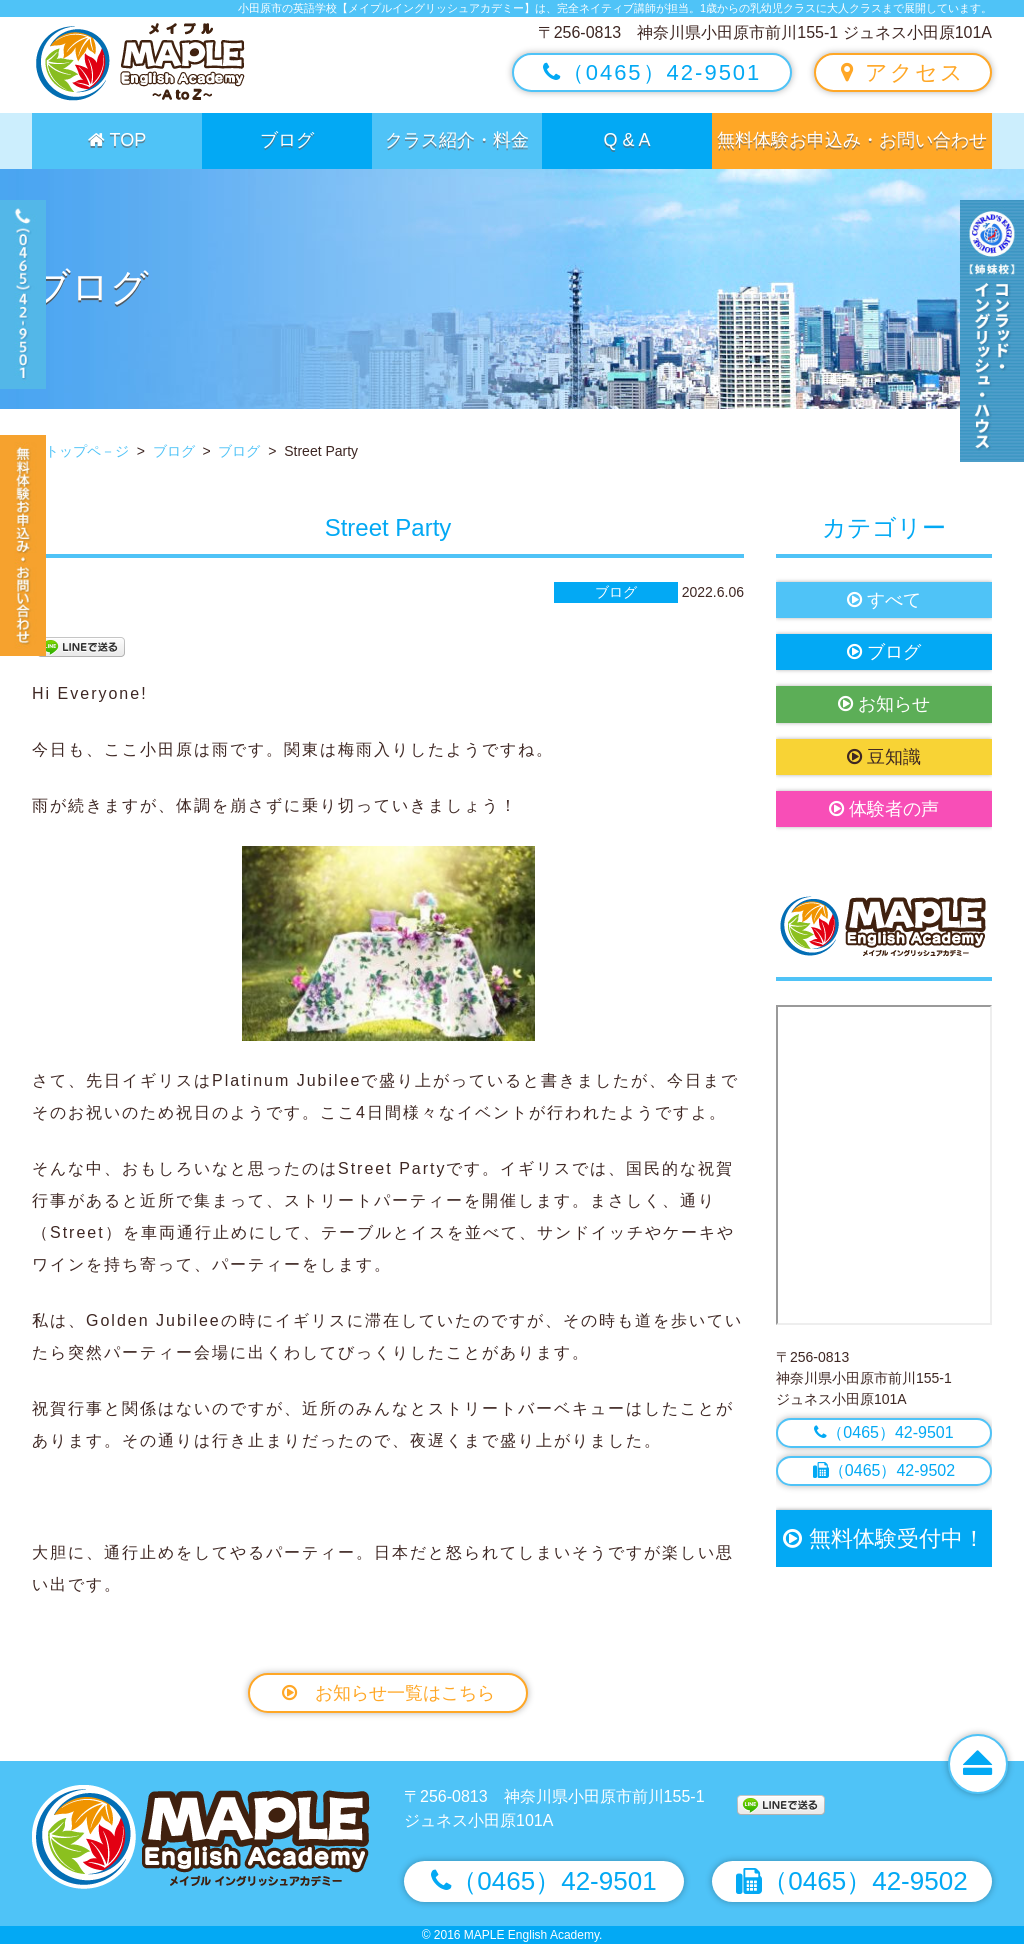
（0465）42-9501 (652, 72)
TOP (117, 140)
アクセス (902, 72)
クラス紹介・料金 (457, 140)
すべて (884, 600)
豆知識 (884, 757)
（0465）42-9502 (884, 1470)
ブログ (287, 140)
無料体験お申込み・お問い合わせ (852, 140)
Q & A (626, 140)
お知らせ (884, 704)
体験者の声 (884, 809)
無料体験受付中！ (883, 1538)
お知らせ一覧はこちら (388, 1693)
